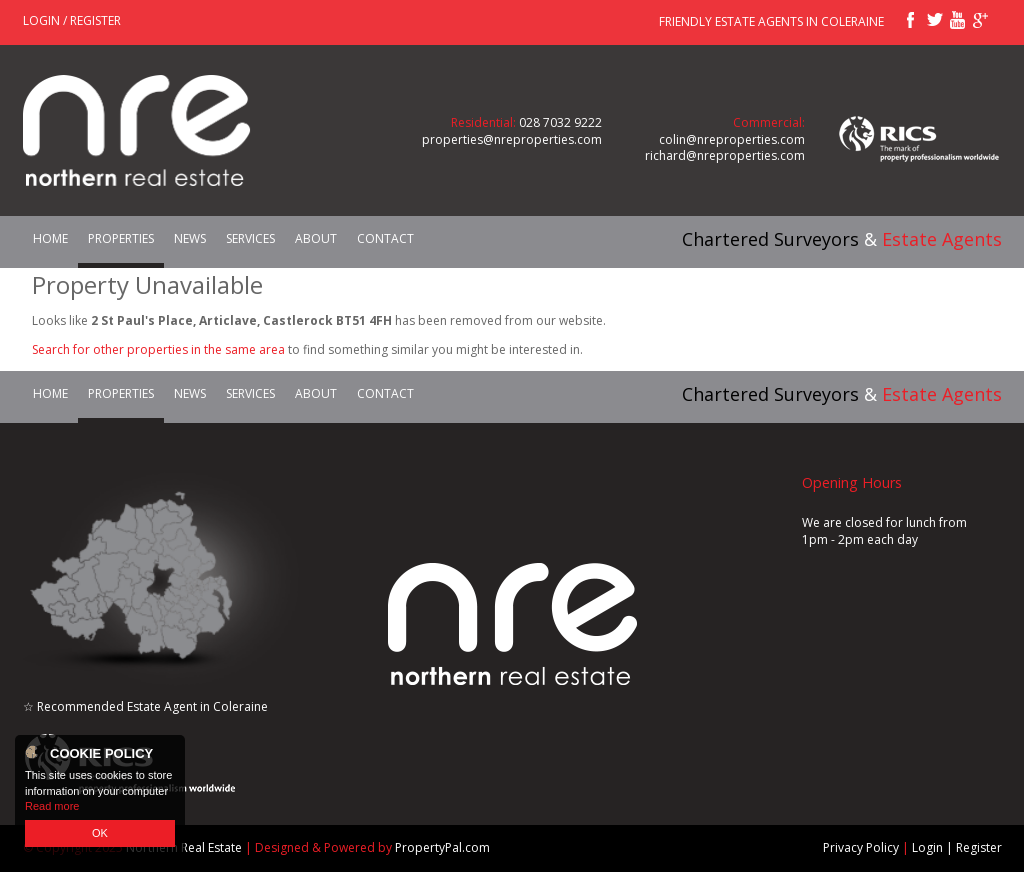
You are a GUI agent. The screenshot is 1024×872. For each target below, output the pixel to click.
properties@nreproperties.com (512, 139)
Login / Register (72, 20)
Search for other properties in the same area (158, 349)
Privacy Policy (861, 847)
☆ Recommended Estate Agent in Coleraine (145, 706)
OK (100, 833)
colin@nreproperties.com (732, 139)
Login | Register (957, 847)
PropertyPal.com (442, 847)
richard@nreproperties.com (725, 155)
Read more (52, 806)
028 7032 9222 (560, 122)
